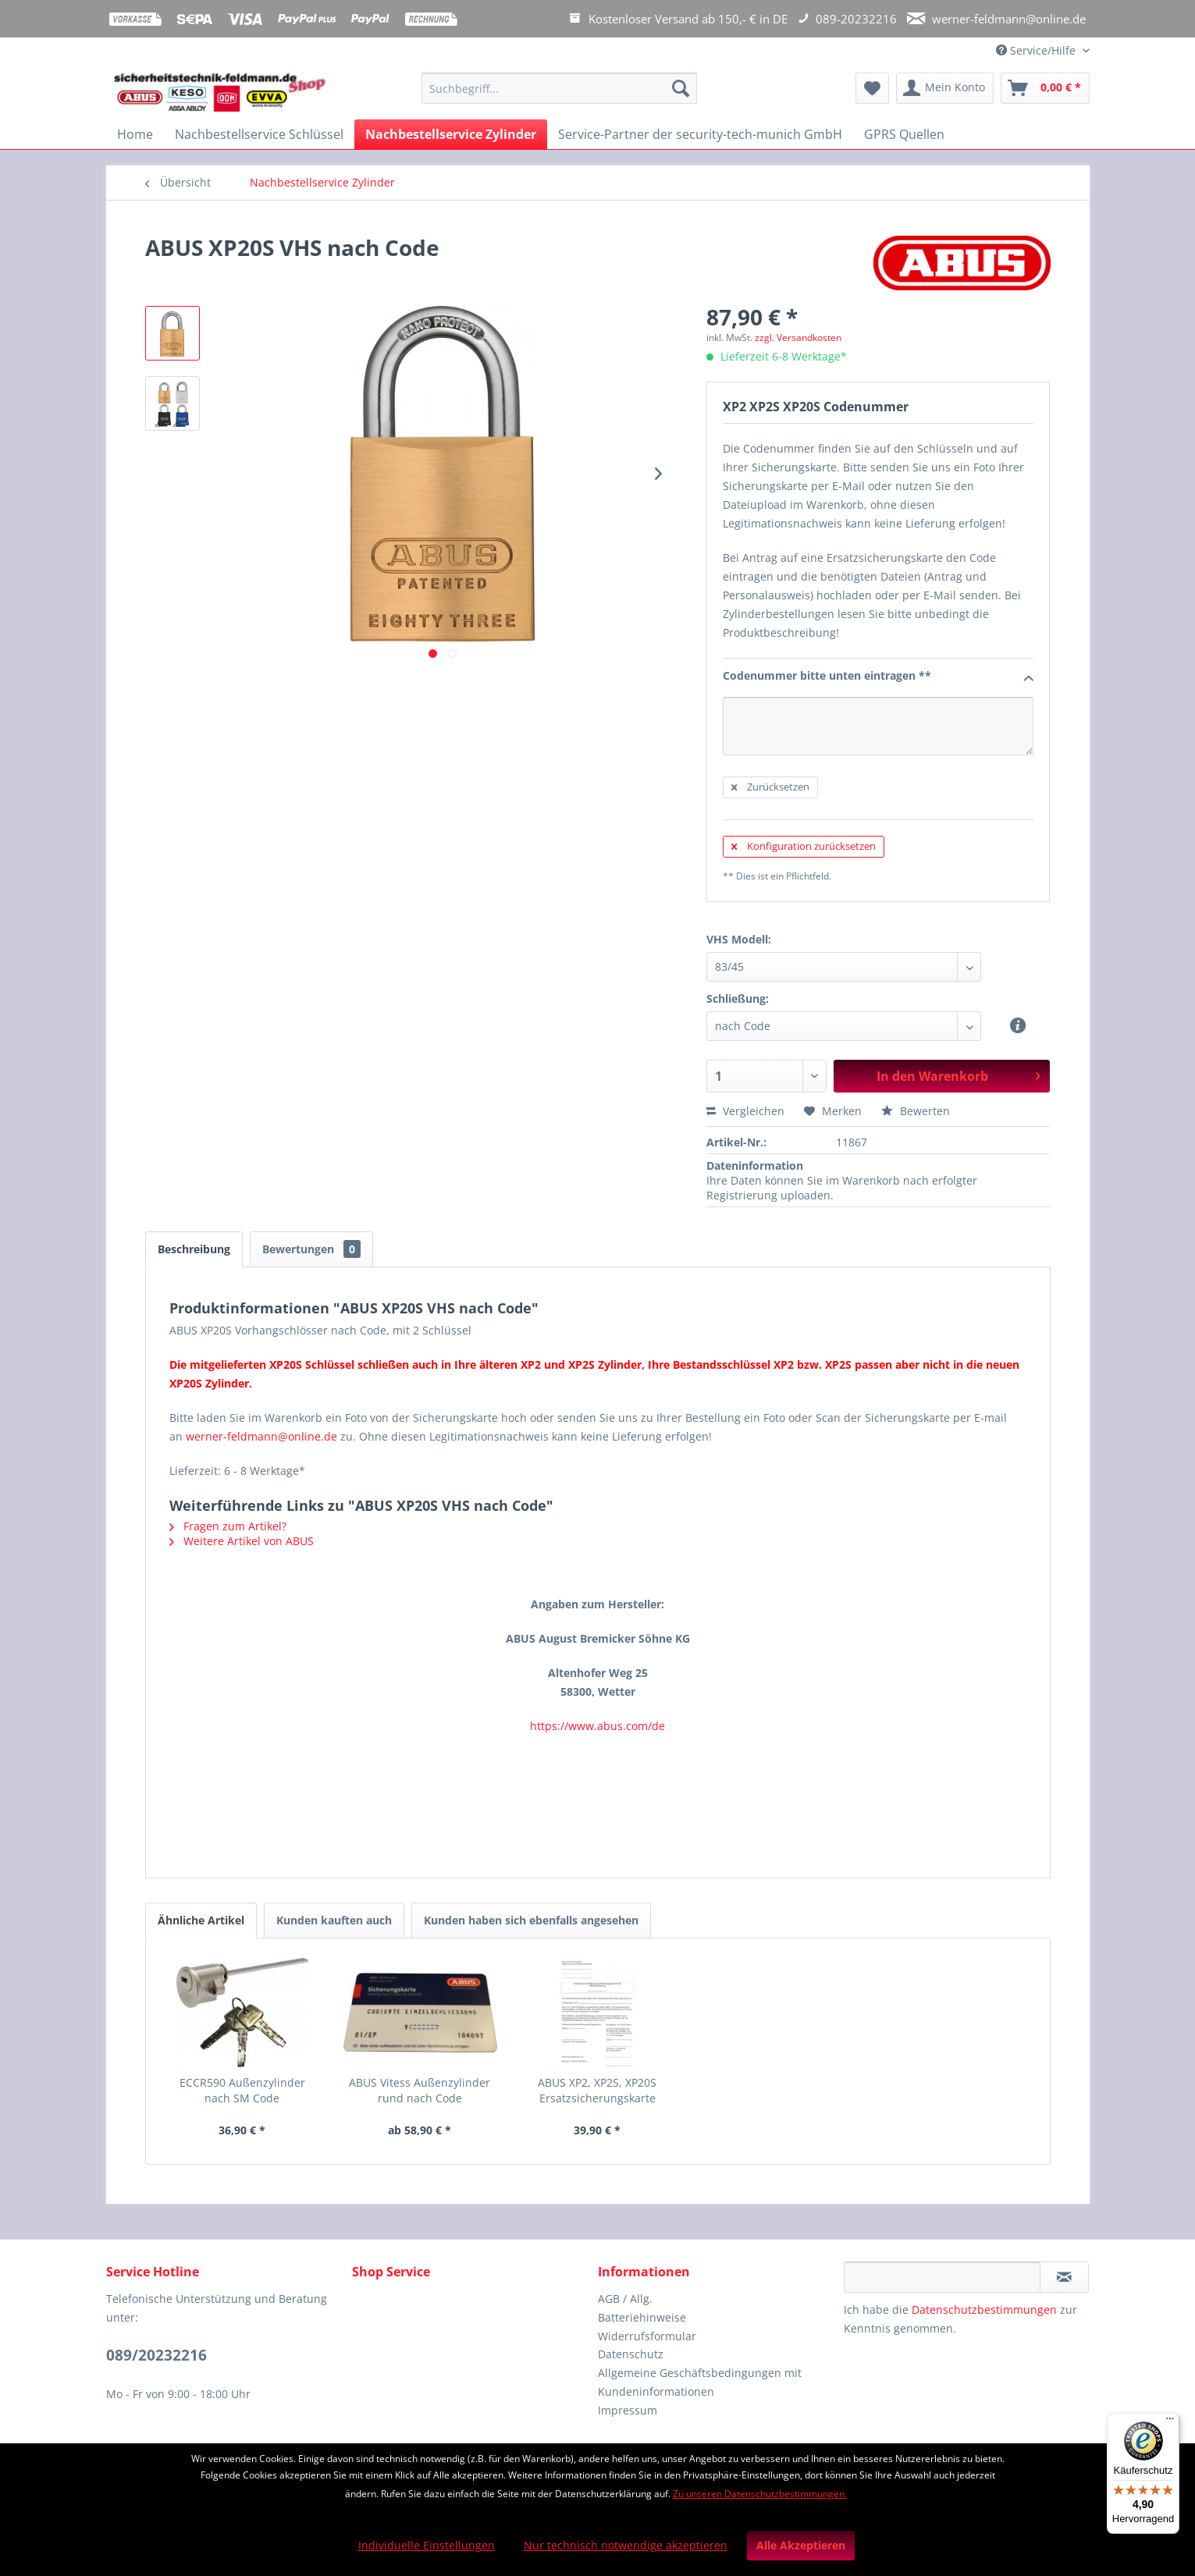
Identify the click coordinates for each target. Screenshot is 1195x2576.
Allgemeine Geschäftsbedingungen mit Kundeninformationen (700, 2382)
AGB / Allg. (625, 2298)
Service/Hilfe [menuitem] (1037, 50)
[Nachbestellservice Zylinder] (450, 134)
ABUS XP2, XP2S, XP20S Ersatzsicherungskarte (597, 2090)
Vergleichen (745, 1110)
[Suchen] (680, 88)
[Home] (135, 134)
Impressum (627, 2410)
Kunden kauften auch (334, 1920)
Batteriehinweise (642, 2317)
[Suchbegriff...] (559, 88)
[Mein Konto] (945, 88)
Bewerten (915, 1110)
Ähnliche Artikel (201, 1920)
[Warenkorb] (1045, 88)
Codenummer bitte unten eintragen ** (878, 676)
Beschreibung (194, 1249)
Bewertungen (311, 1249)
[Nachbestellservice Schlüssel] (259, 134)
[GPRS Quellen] (904, 134)
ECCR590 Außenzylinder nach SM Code (242, 2090)
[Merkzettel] (872, 88)
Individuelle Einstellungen (426, 2545)
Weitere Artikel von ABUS (241, 1540)
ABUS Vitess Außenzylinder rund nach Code (419, 2090)
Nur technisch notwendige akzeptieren (625, 2545)
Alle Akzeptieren (800, 2545)
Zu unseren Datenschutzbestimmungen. (760, 2493)
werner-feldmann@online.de (261, 1436)
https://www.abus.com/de (597, 1725)
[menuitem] (559, 96)
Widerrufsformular (647, 2336)
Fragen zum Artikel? (227, 1526)
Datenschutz (630, 2354)
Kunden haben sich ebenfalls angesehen (531, 1920)
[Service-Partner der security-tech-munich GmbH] (700, 134)
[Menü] (1170, 2422)
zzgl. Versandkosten (798, 337)
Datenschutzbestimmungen (984, 2309)
